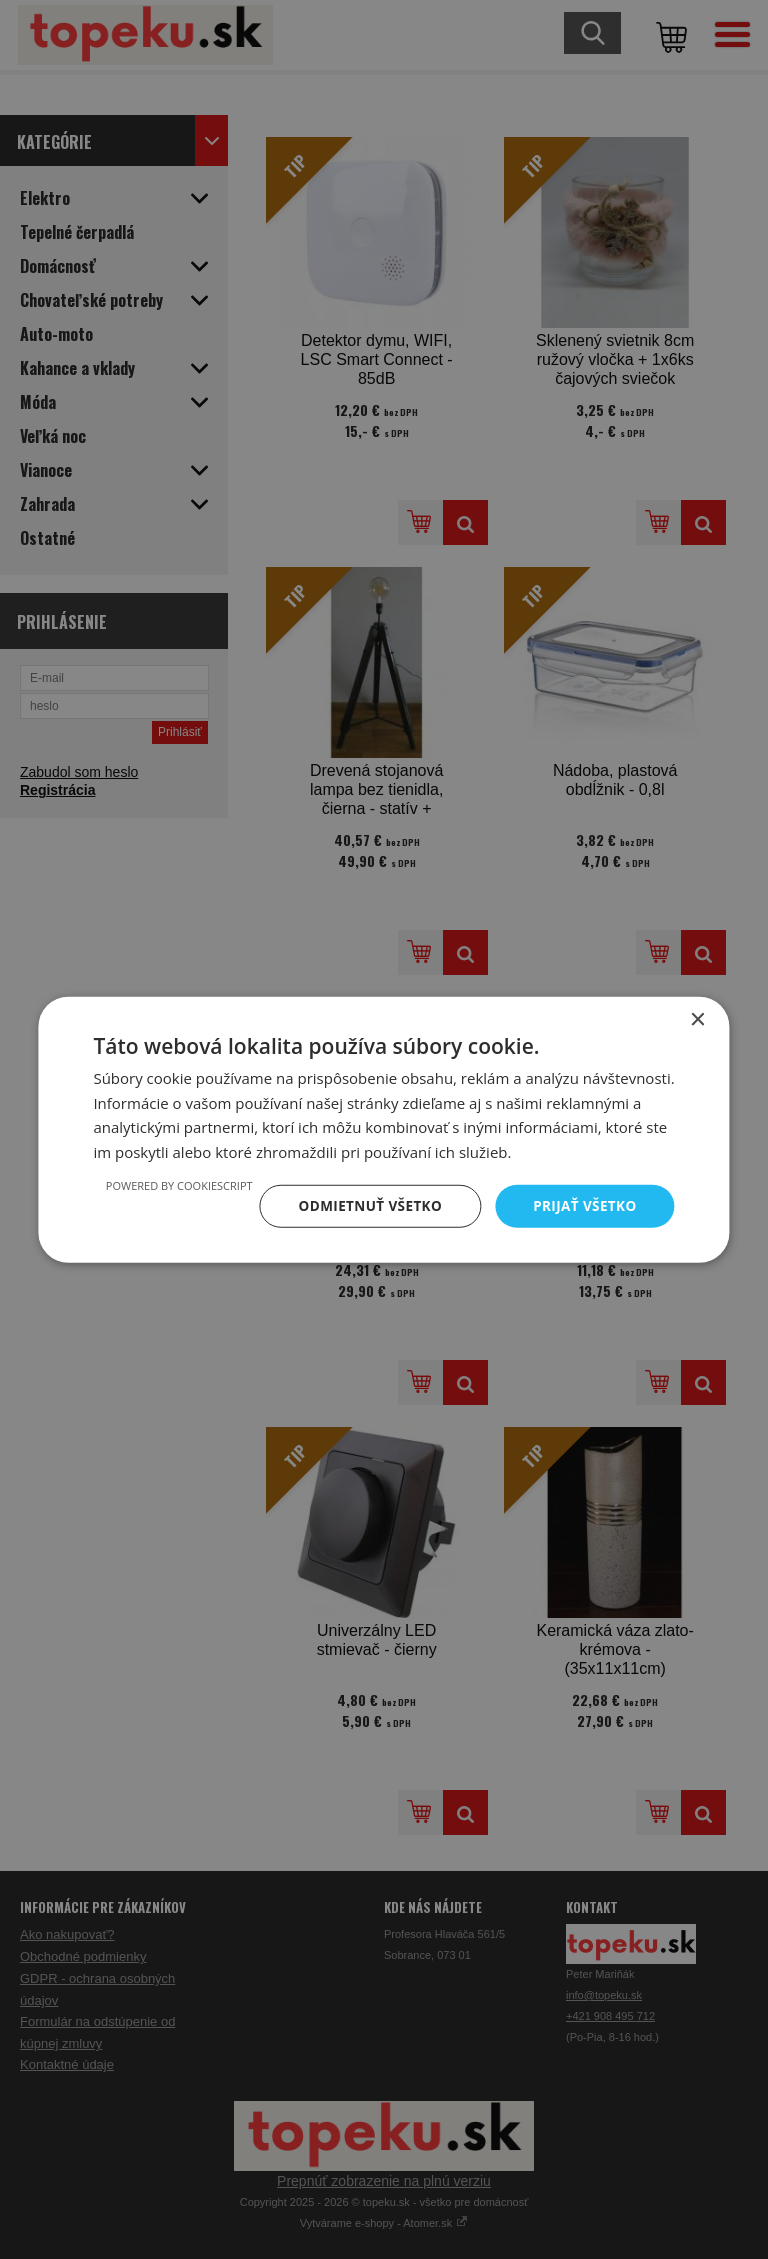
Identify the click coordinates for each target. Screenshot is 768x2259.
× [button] (697, 1018)
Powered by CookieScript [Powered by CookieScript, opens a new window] (170, 1184)
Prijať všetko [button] (582, 1205)
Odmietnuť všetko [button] (364, 1205)
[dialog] (384, 1129)
